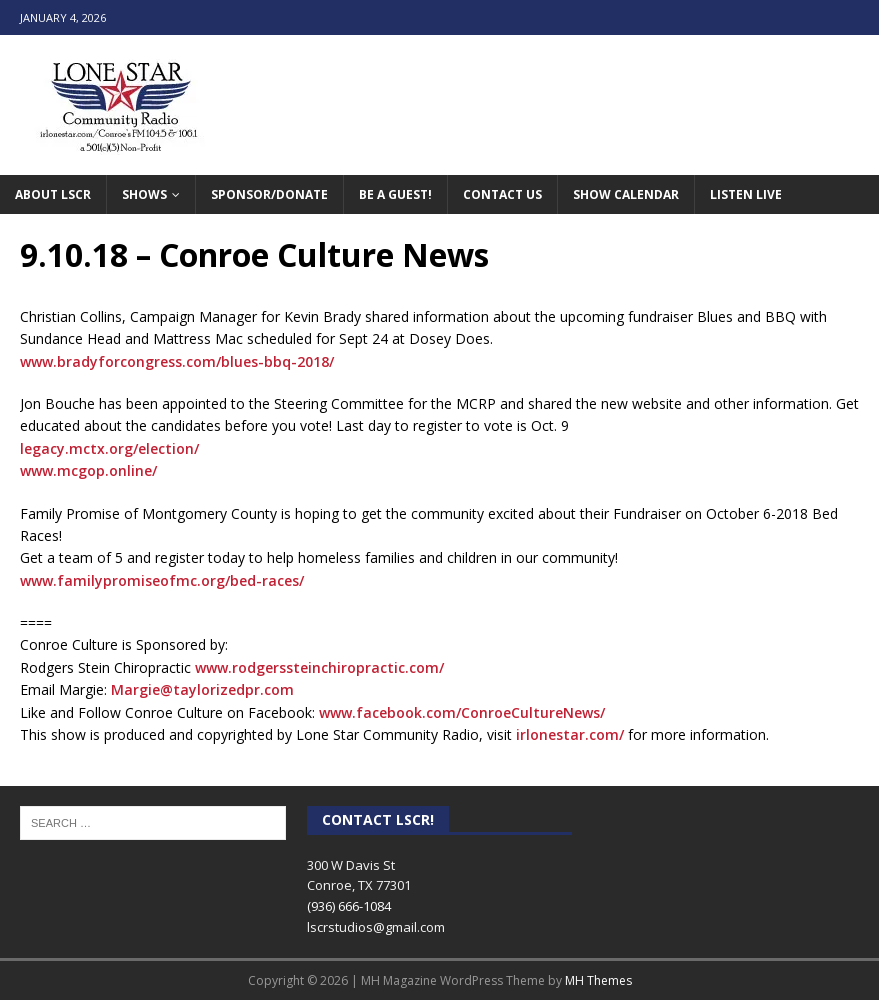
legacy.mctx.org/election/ (109, 448)
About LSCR (53, 194)
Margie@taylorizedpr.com (202, 689)
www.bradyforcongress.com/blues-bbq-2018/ (177, 361)
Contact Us (502, 194)
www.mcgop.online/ (88, 470)
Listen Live (746, 194)
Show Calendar (626, 194)
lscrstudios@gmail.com (376, 927)
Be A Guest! (395, 194)
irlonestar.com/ (570, 734)
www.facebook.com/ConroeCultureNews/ (462, 712)
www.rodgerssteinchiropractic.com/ (319, 667)
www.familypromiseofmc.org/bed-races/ (162, 580)
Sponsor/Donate (269, 194)
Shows (144, 194)
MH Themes (598, 980)
